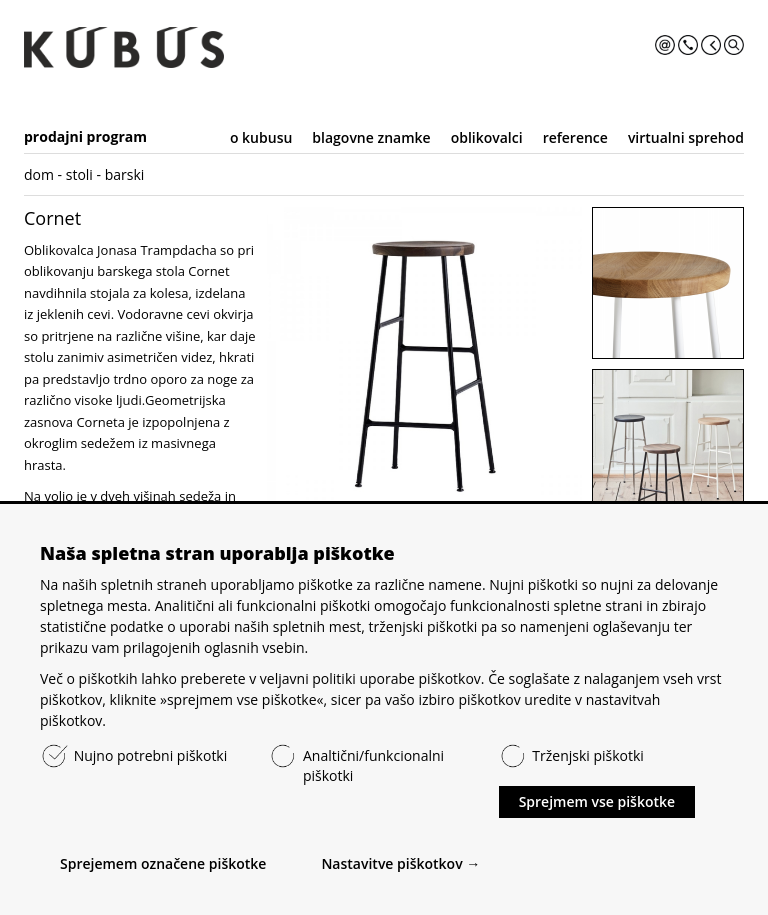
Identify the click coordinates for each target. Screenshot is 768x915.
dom (39, 174)
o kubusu (261, 137)
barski (125, 174)
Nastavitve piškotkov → (400, 863)
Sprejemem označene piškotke (163, 863)
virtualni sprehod (686, 137)
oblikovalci (487, 137)
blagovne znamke (371, 137)
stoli (79, 174)
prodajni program (85, 136)
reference (575, 137)
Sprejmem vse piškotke (597, 801)
